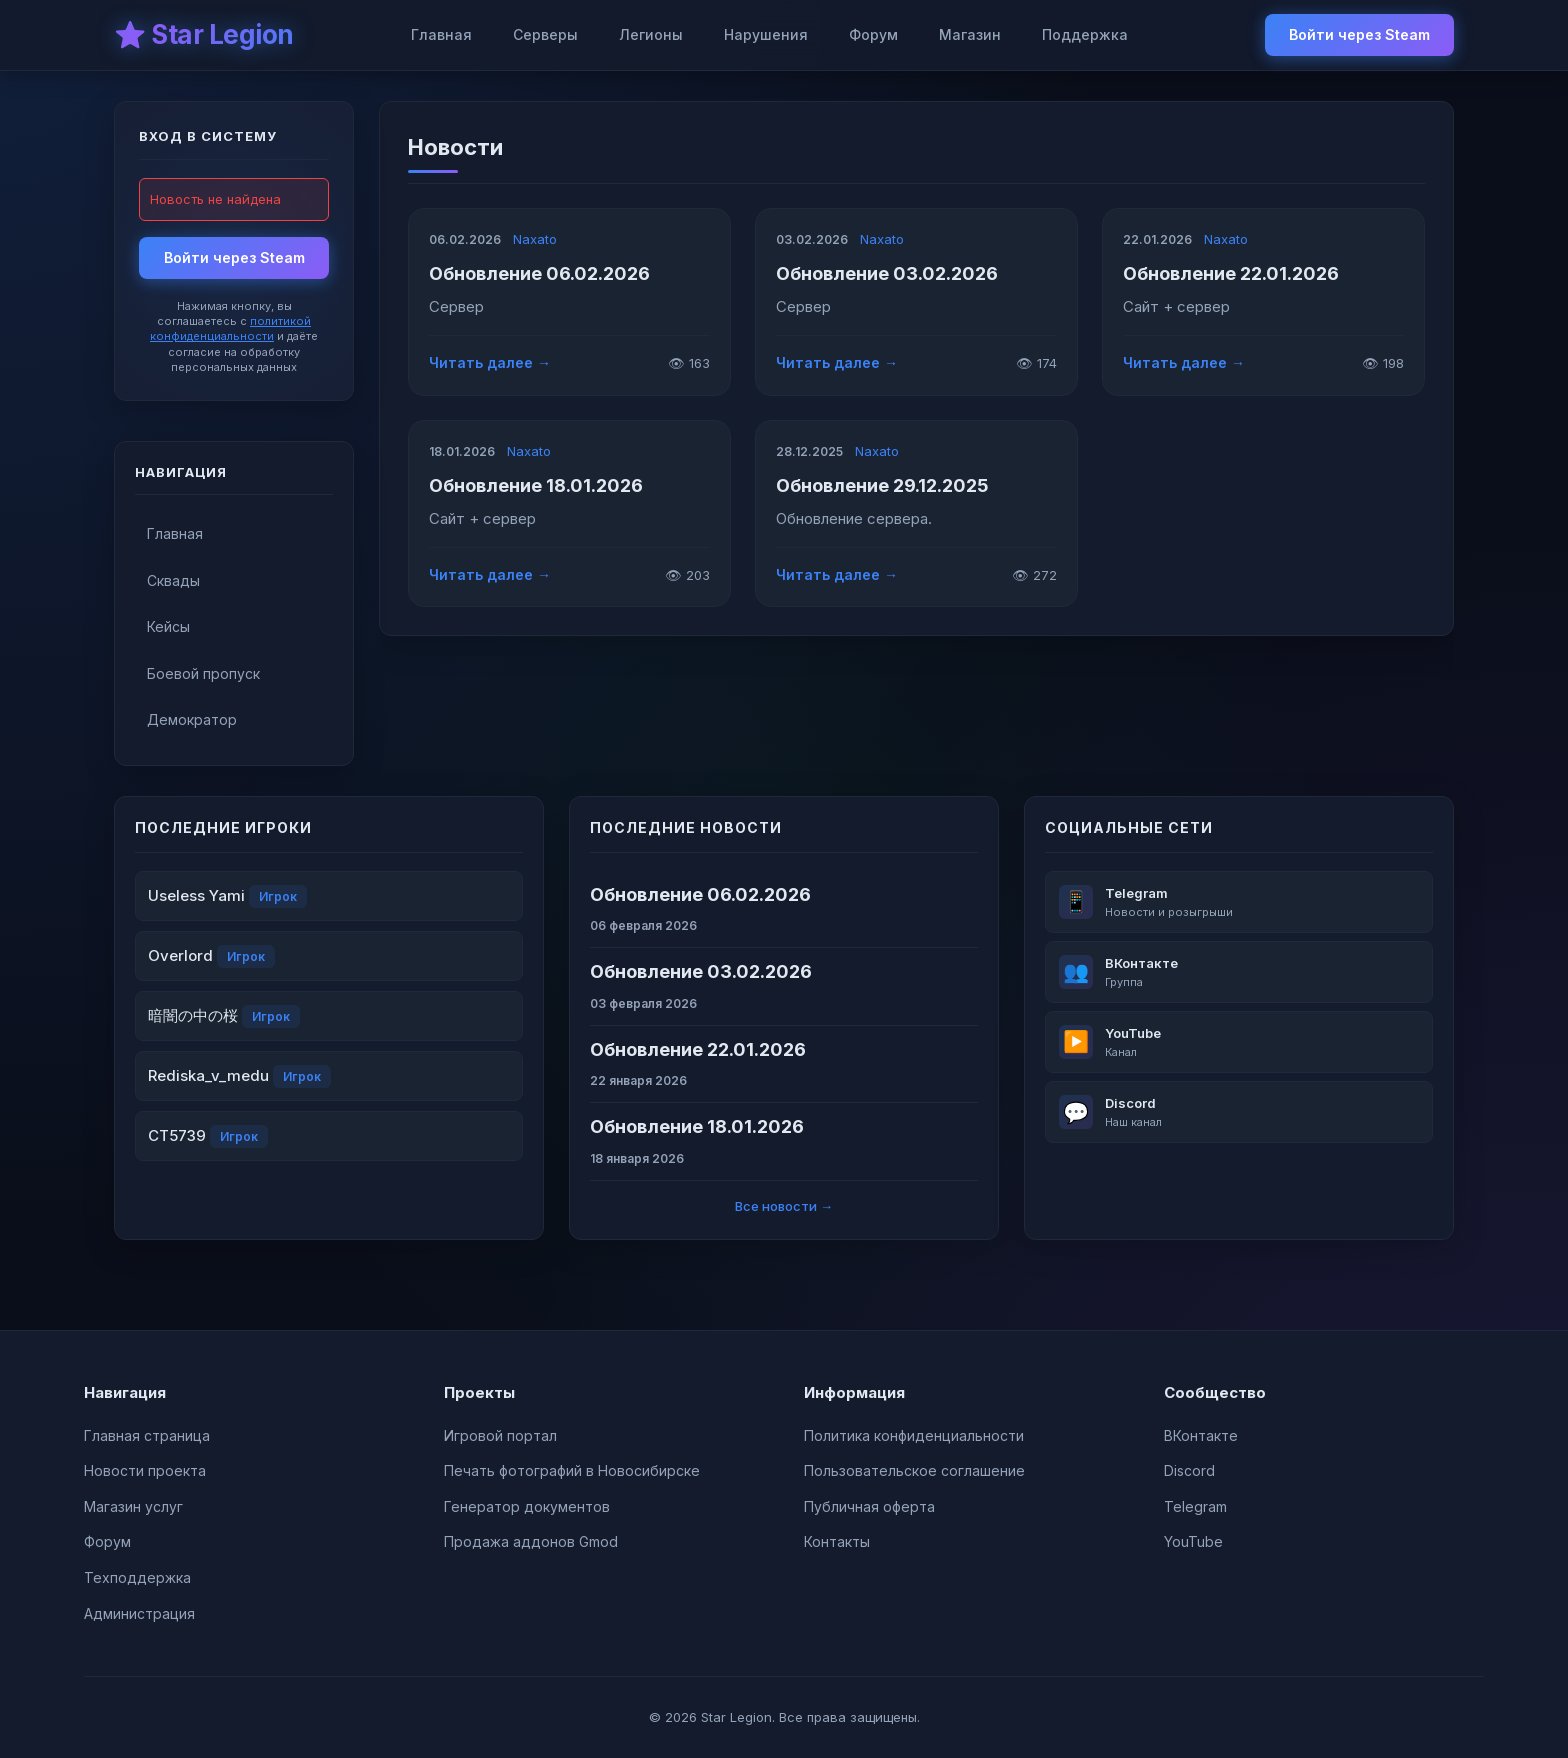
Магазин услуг (133, 1506)
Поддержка (1085, 34)
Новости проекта (145, 1470)
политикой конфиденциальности (230, 328)
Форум (873, 34)
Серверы (545, 34)
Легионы (651, 34)
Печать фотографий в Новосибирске (572, 1470)
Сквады (173, 580)
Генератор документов (527, 1506)
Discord (1189, 1470)
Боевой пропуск (203, 673)
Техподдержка (137, 1577)
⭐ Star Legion (204, 34)
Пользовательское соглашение (914, 1470)
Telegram (1195, 1506)
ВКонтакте (1201, 1435)
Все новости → (784, 1206)
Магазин (970, 34)
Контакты (837, 1541)
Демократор (192, 719)
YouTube (1193, 1541)
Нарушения (766, 34)
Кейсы (168, 626)
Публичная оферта (869, 1506)
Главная (441, 34)
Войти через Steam (1359, 34)
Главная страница (147, 1435)
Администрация (139, 1613)
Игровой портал (500, 1435)
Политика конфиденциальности (914, 1435)
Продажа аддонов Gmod (531, 1541)
